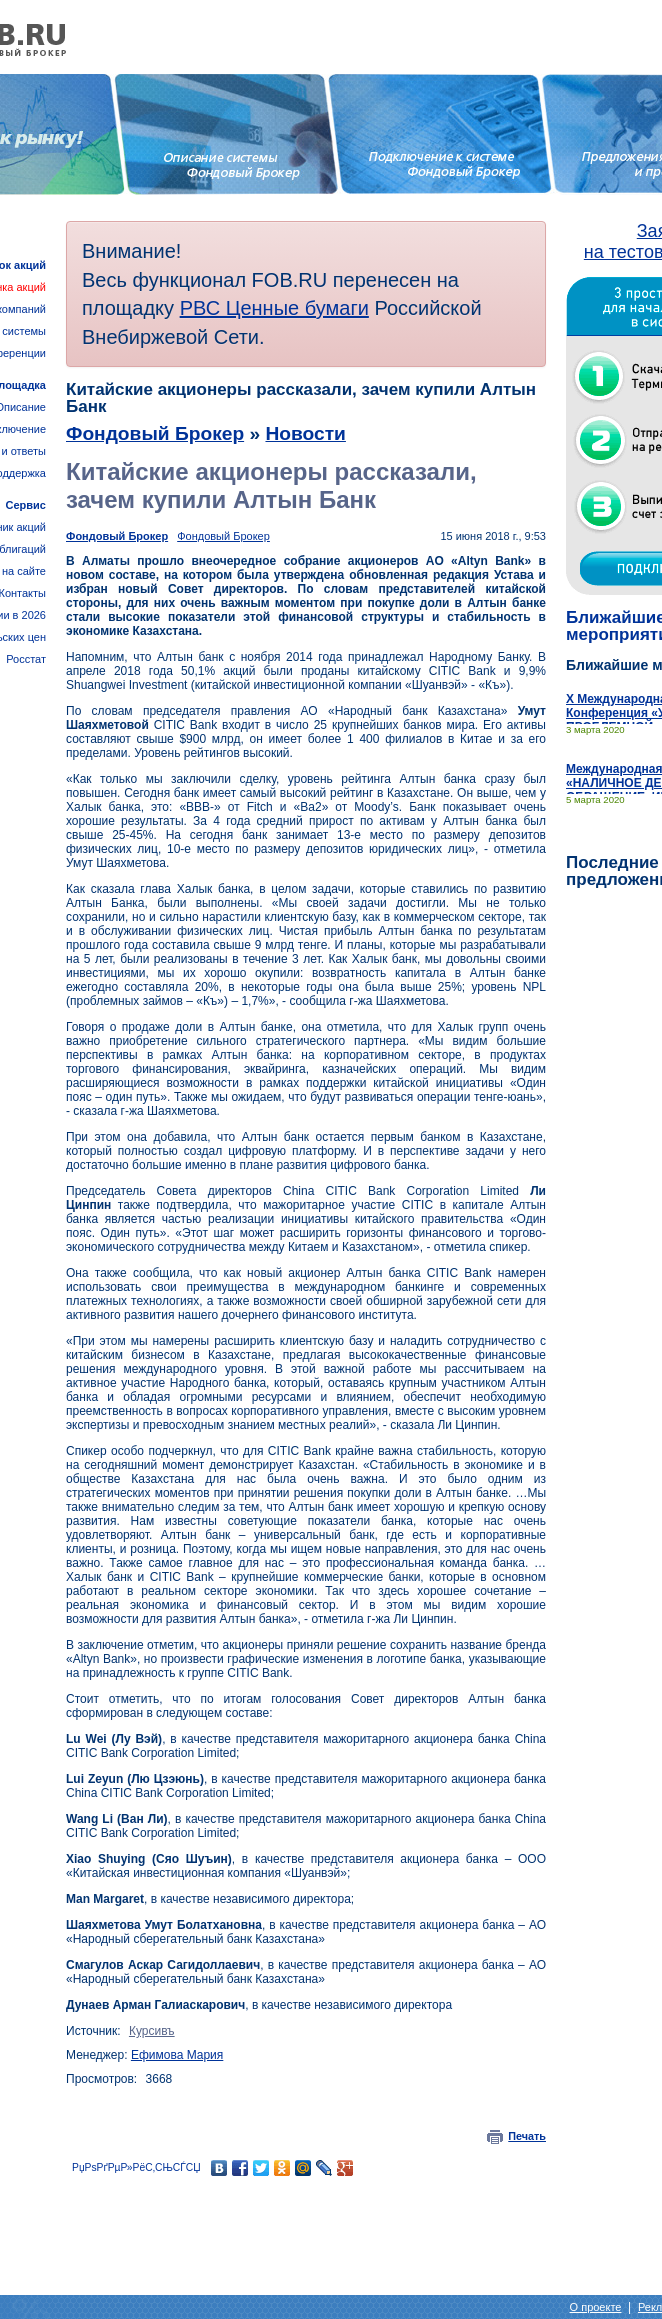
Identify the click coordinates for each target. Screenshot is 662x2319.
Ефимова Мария (177, 2055)
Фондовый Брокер (155, 433)
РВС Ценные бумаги (274, 308)
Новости (305, 433)
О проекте (596, 2307)
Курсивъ (152, 2031)
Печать (527, 2136)
